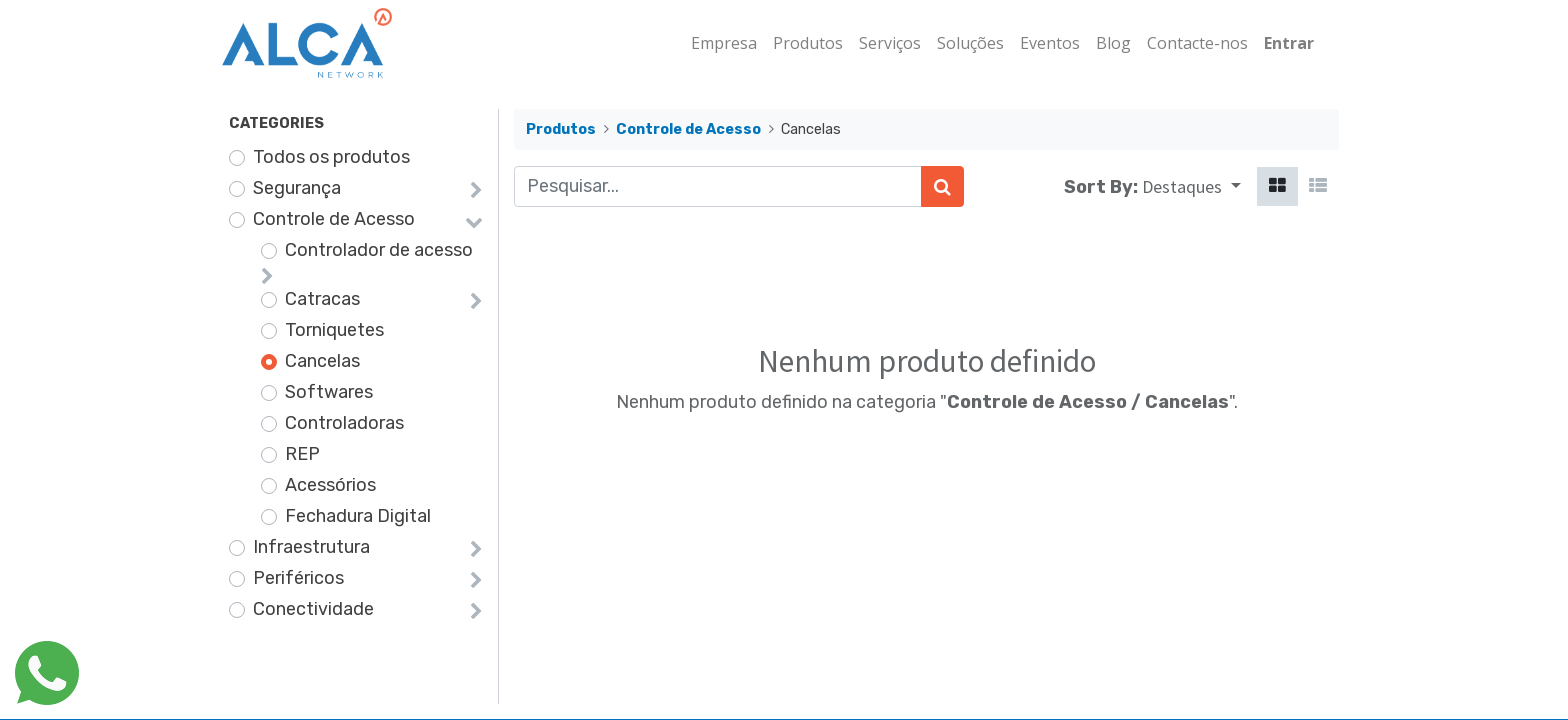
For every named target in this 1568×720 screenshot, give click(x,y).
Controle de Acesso (334, 219)
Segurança (297, 188)
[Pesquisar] (942, 186)
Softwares (329, 392)
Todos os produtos (331, 157)
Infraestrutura (311, 547)
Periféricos (298, 578)
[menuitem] (717, 43)
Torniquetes (334, 330)
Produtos (561, 129)
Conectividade (313, 609)
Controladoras (344, 423)
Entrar (1282, 43)
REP (302, 454)
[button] (1191, 186)
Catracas (322, 299)
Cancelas (322, 361)
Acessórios (330, 485)
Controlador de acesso (379, 250)
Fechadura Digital (358, 516)
